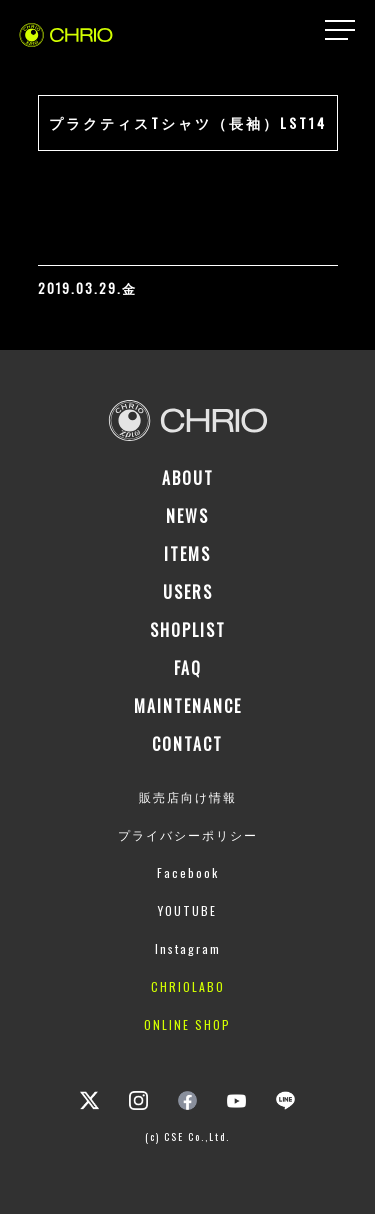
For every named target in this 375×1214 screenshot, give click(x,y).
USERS (188, 592)
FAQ (188, 668)
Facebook (188, 872)
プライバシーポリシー (188, 834)
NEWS (187, 516)
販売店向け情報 (188, 796)
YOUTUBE (187, 910)
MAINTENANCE (188, 706)
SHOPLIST (188, 630)
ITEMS (187, 554)
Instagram (188, 948)
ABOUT (188, 478)
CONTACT (187, 744)
